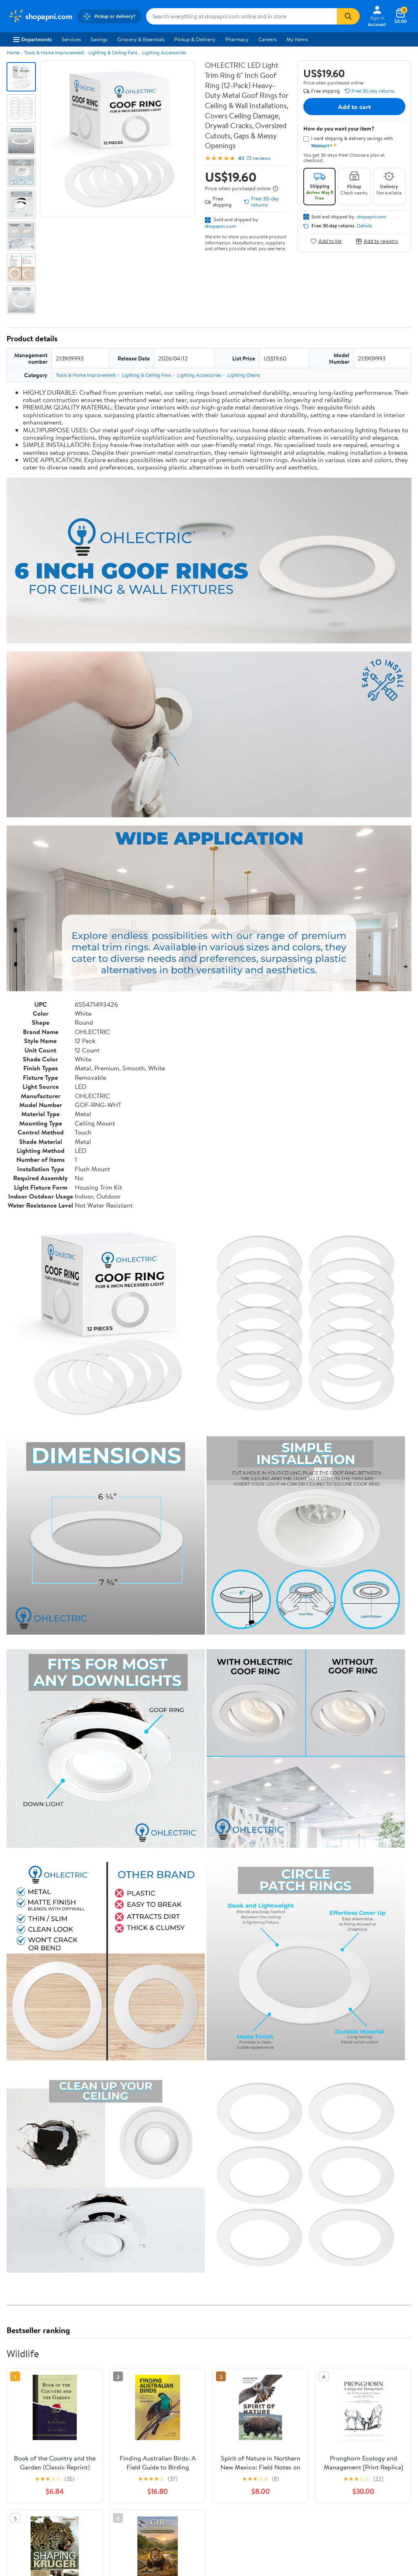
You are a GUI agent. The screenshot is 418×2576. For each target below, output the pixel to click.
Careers (267, 39)
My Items (297, 39)
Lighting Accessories (164, 52)
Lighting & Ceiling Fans (113, 52)
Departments (32, 39)
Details (364, 226)
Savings (99, 39)
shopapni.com (220, 225)
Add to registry (377, 241)
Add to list (326, 241)
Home (13, 52)
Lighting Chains (243, 374)
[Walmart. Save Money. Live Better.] (40, 16)
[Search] (348, 16)
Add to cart (354, 106)
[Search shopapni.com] (241, 16)
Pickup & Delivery (195, 39)
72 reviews (258, 158)
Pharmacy (237, 39)
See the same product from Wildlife (368, 2485)
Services (71, 39)
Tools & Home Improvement (54, 52)
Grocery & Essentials (141, 39)
